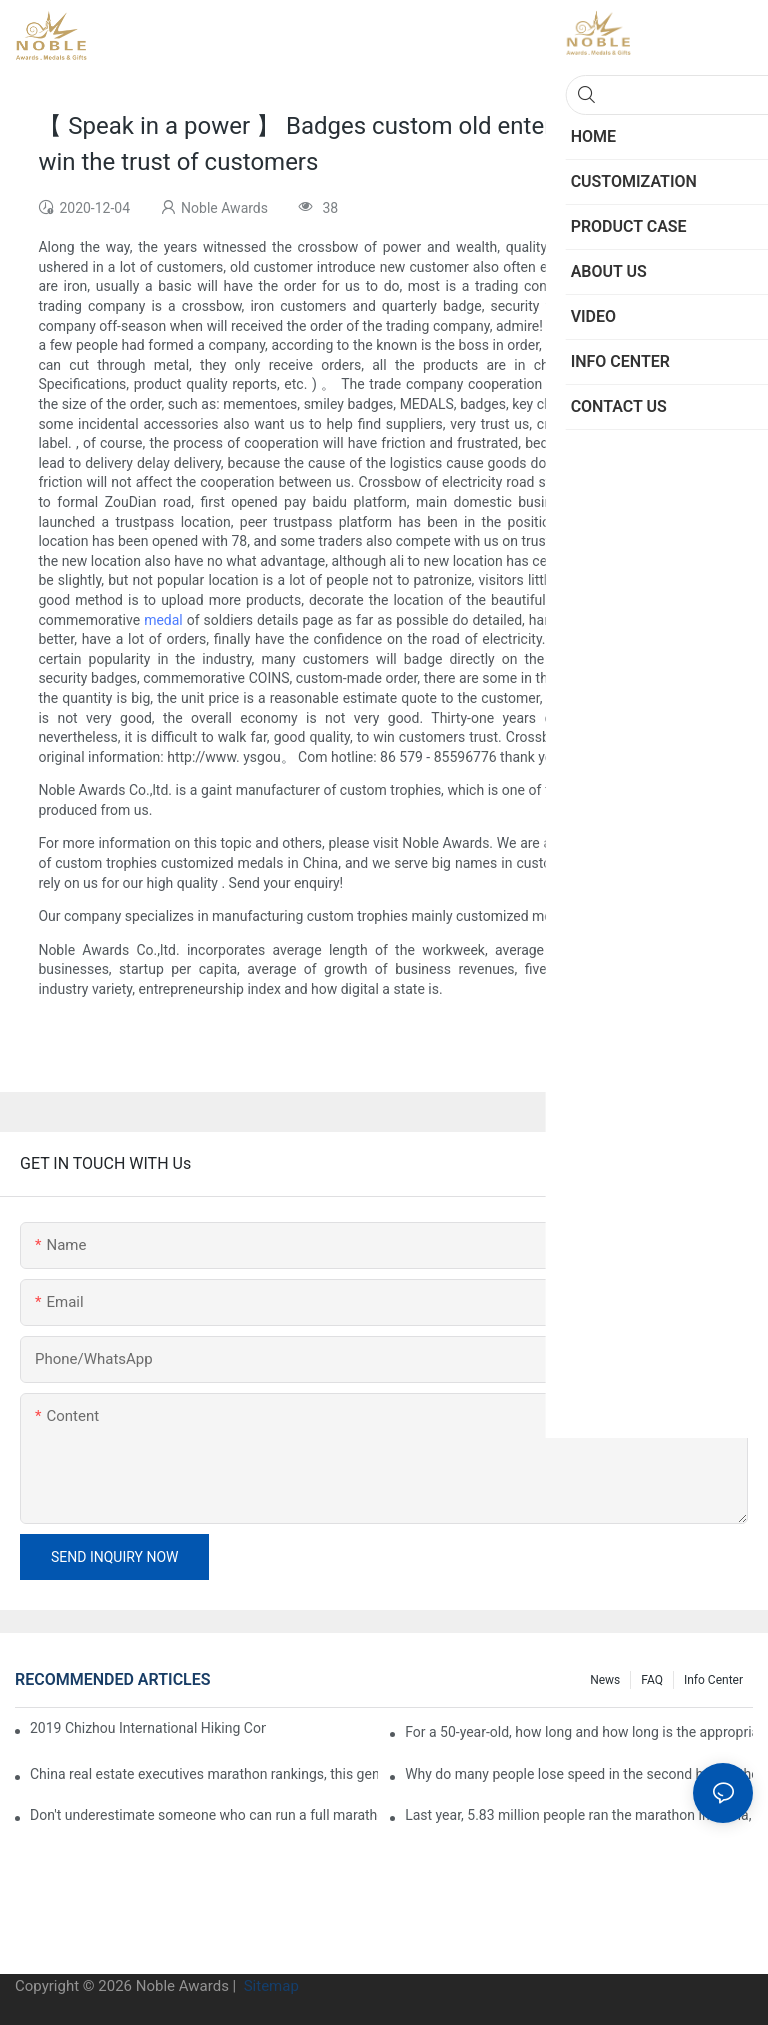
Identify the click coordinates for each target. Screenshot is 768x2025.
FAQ (652, 1680)
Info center (713, 1680)
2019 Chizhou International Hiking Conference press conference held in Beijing (148, 1728)
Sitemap (269, 1986)
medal (163, 620)
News (605, 1680)
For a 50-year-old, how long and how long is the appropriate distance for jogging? (579, 1732)
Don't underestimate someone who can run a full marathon (204, 1815)
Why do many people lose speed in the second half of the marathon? (579, 1774)
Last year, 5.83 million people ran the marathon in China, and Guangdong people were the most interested (579, 1815)
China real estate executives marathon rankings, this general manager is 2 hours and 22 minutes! (204, 1774)
